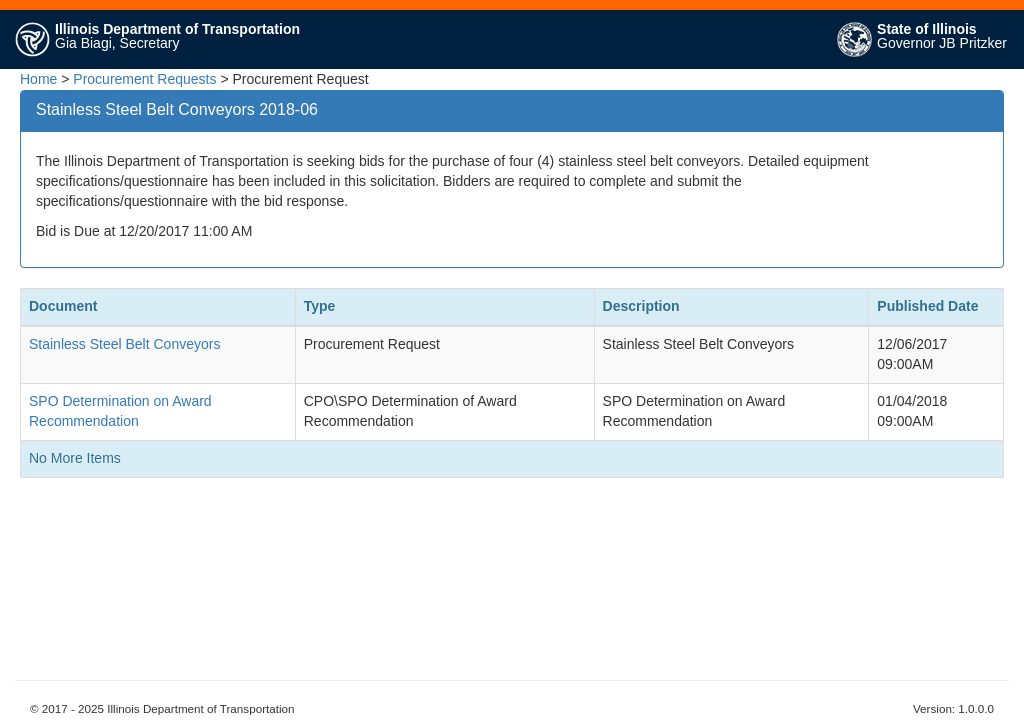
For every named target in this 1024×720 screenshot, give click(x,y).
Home (38, 79)
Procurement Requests (144, 79)
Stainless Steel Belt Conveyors (124, 344)
